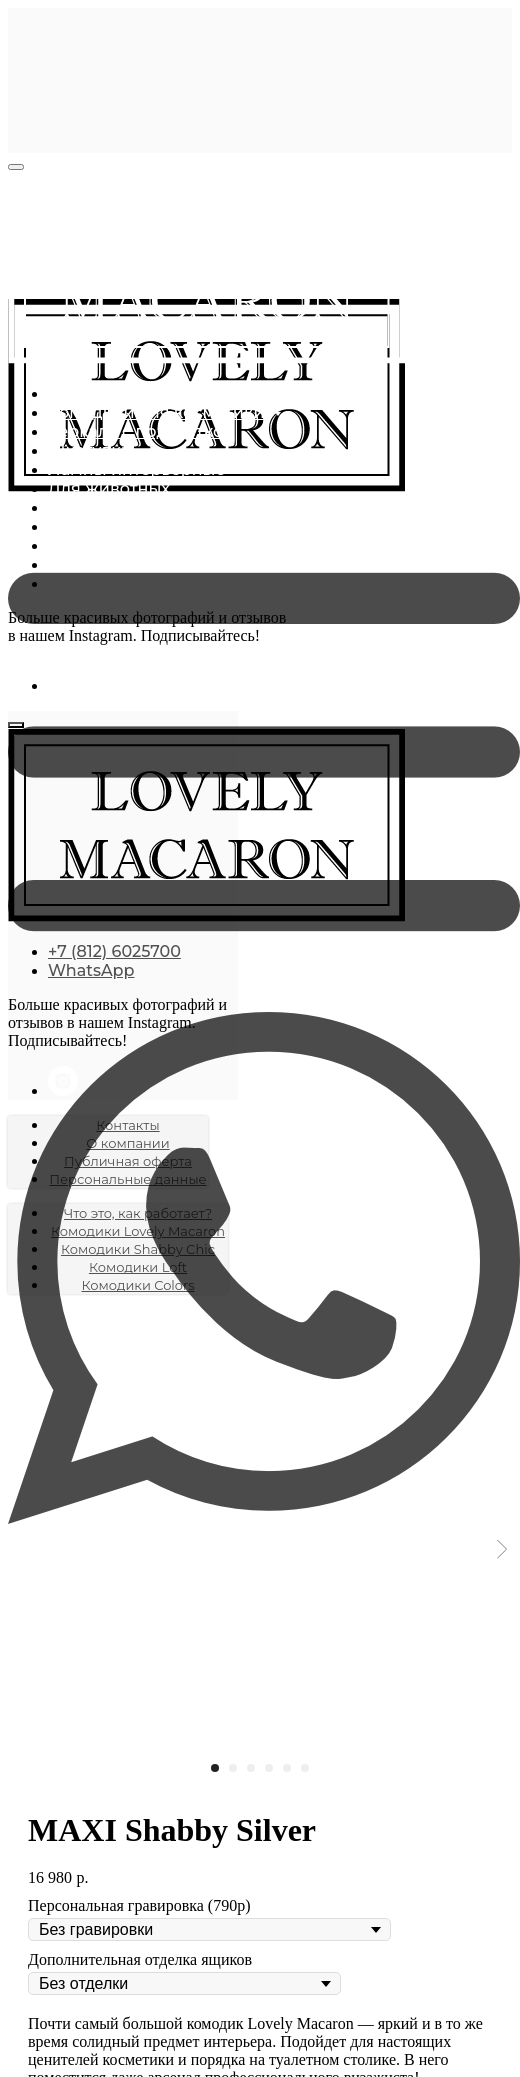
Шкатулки (90, 450)
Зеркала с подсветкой (141, 431)
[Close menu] (16, 167)
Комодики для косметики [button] (158, 412)
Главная (81, 393)
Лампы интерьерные (137, 469)
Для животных (109, 488)
